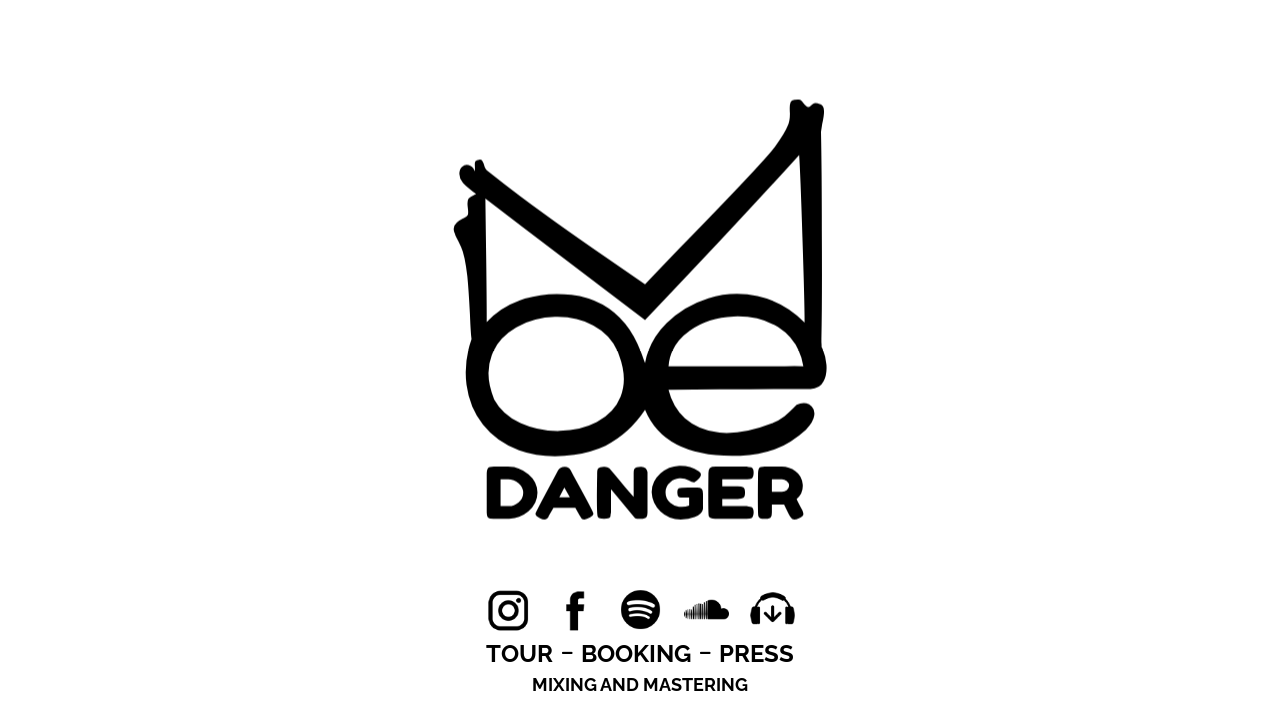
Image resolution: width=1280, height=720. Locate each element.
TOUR (519, 653)
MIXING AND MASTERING (640, 684)
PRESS (756, 653)
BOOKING (636, 653)
